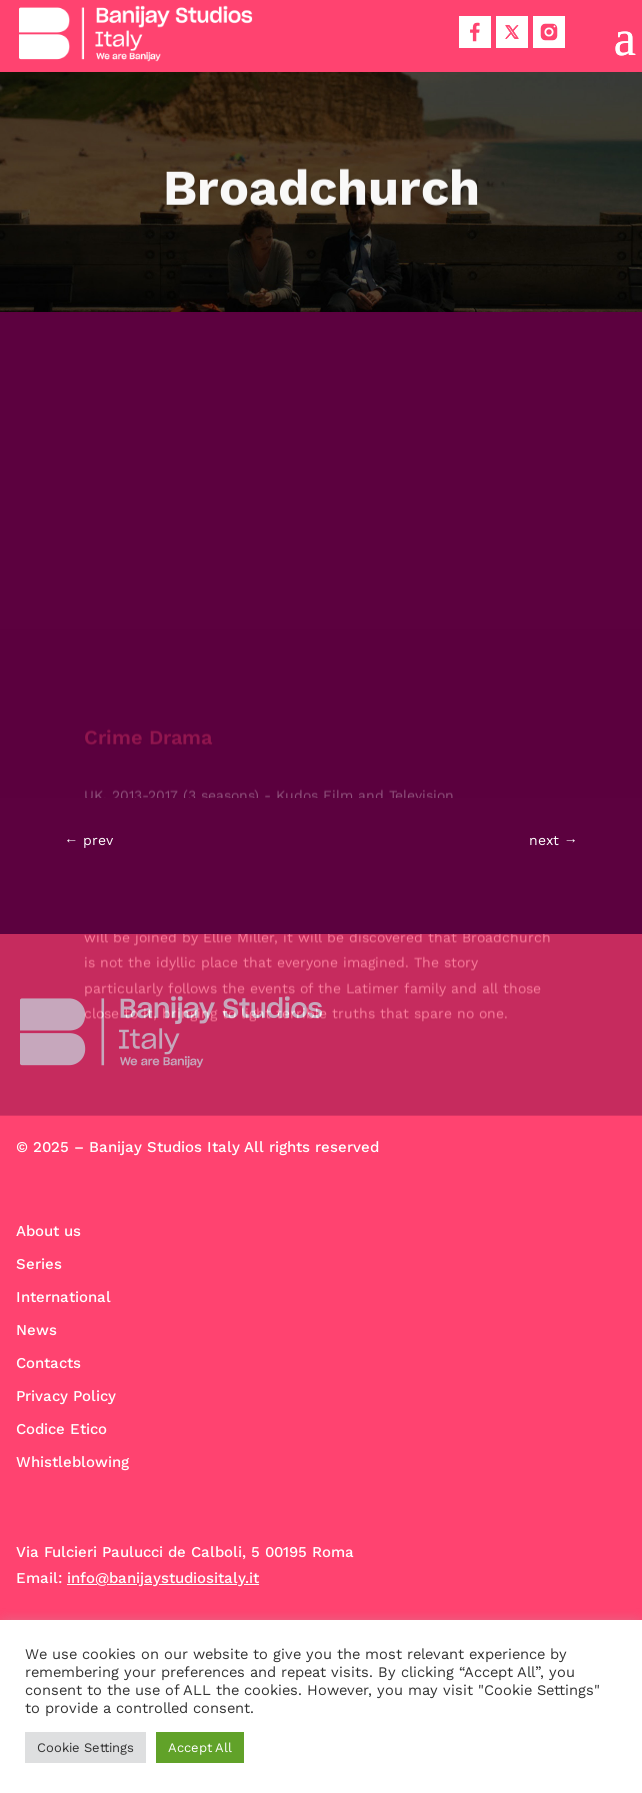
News (36, 1330)
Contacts (48, 1363)
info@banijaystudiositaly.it (163, 1578)
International (63, 1297)
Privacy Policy (66, 1396)
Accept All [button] (200, 1747)
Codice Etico (61, 1429)
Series (39, 1264)
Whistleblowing (72, 1462)
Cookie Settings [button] (85, 1747)
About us (48, 1231)
